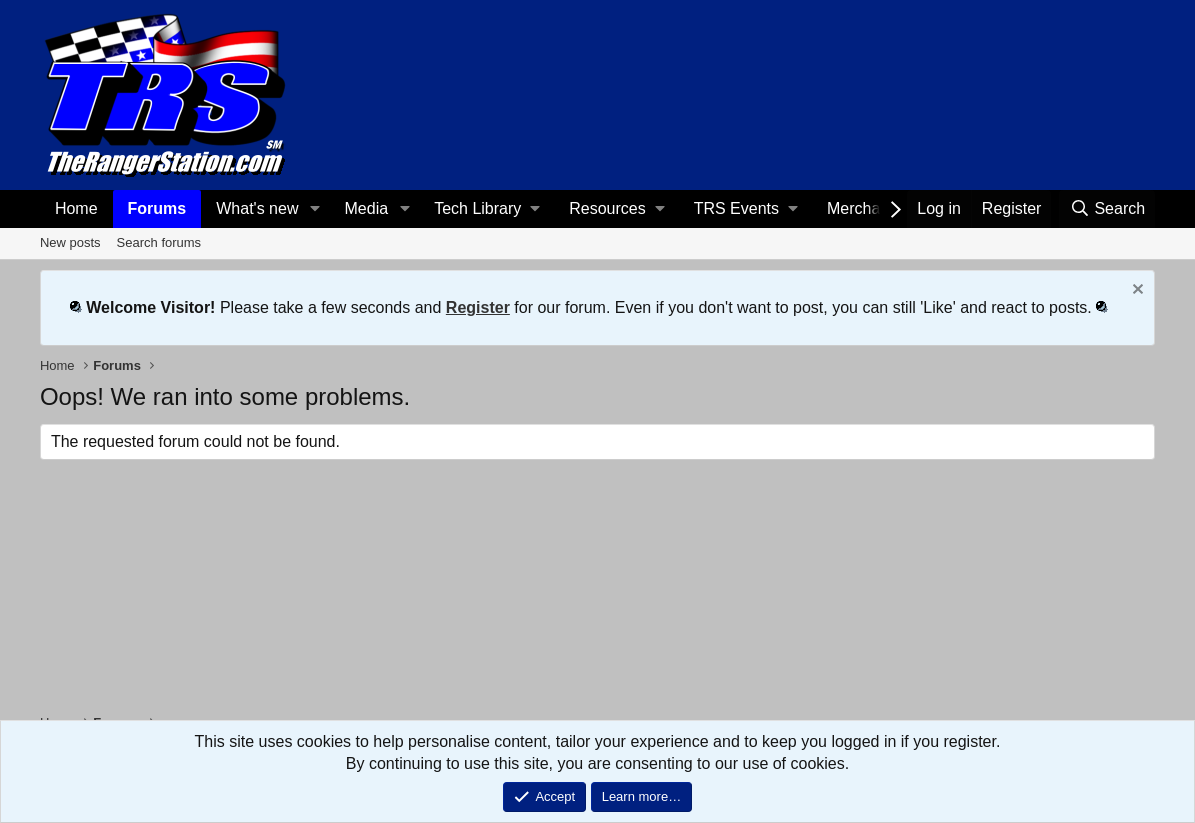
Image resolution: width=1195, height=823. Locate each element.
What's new (257, 208)
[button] (314, 209)
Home (76, 208)
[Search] (1107, 209)
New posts (70, 242)
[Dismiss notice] (1135, 291)
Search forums (159, 242)
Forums (157, 208)
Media (367, 208)
